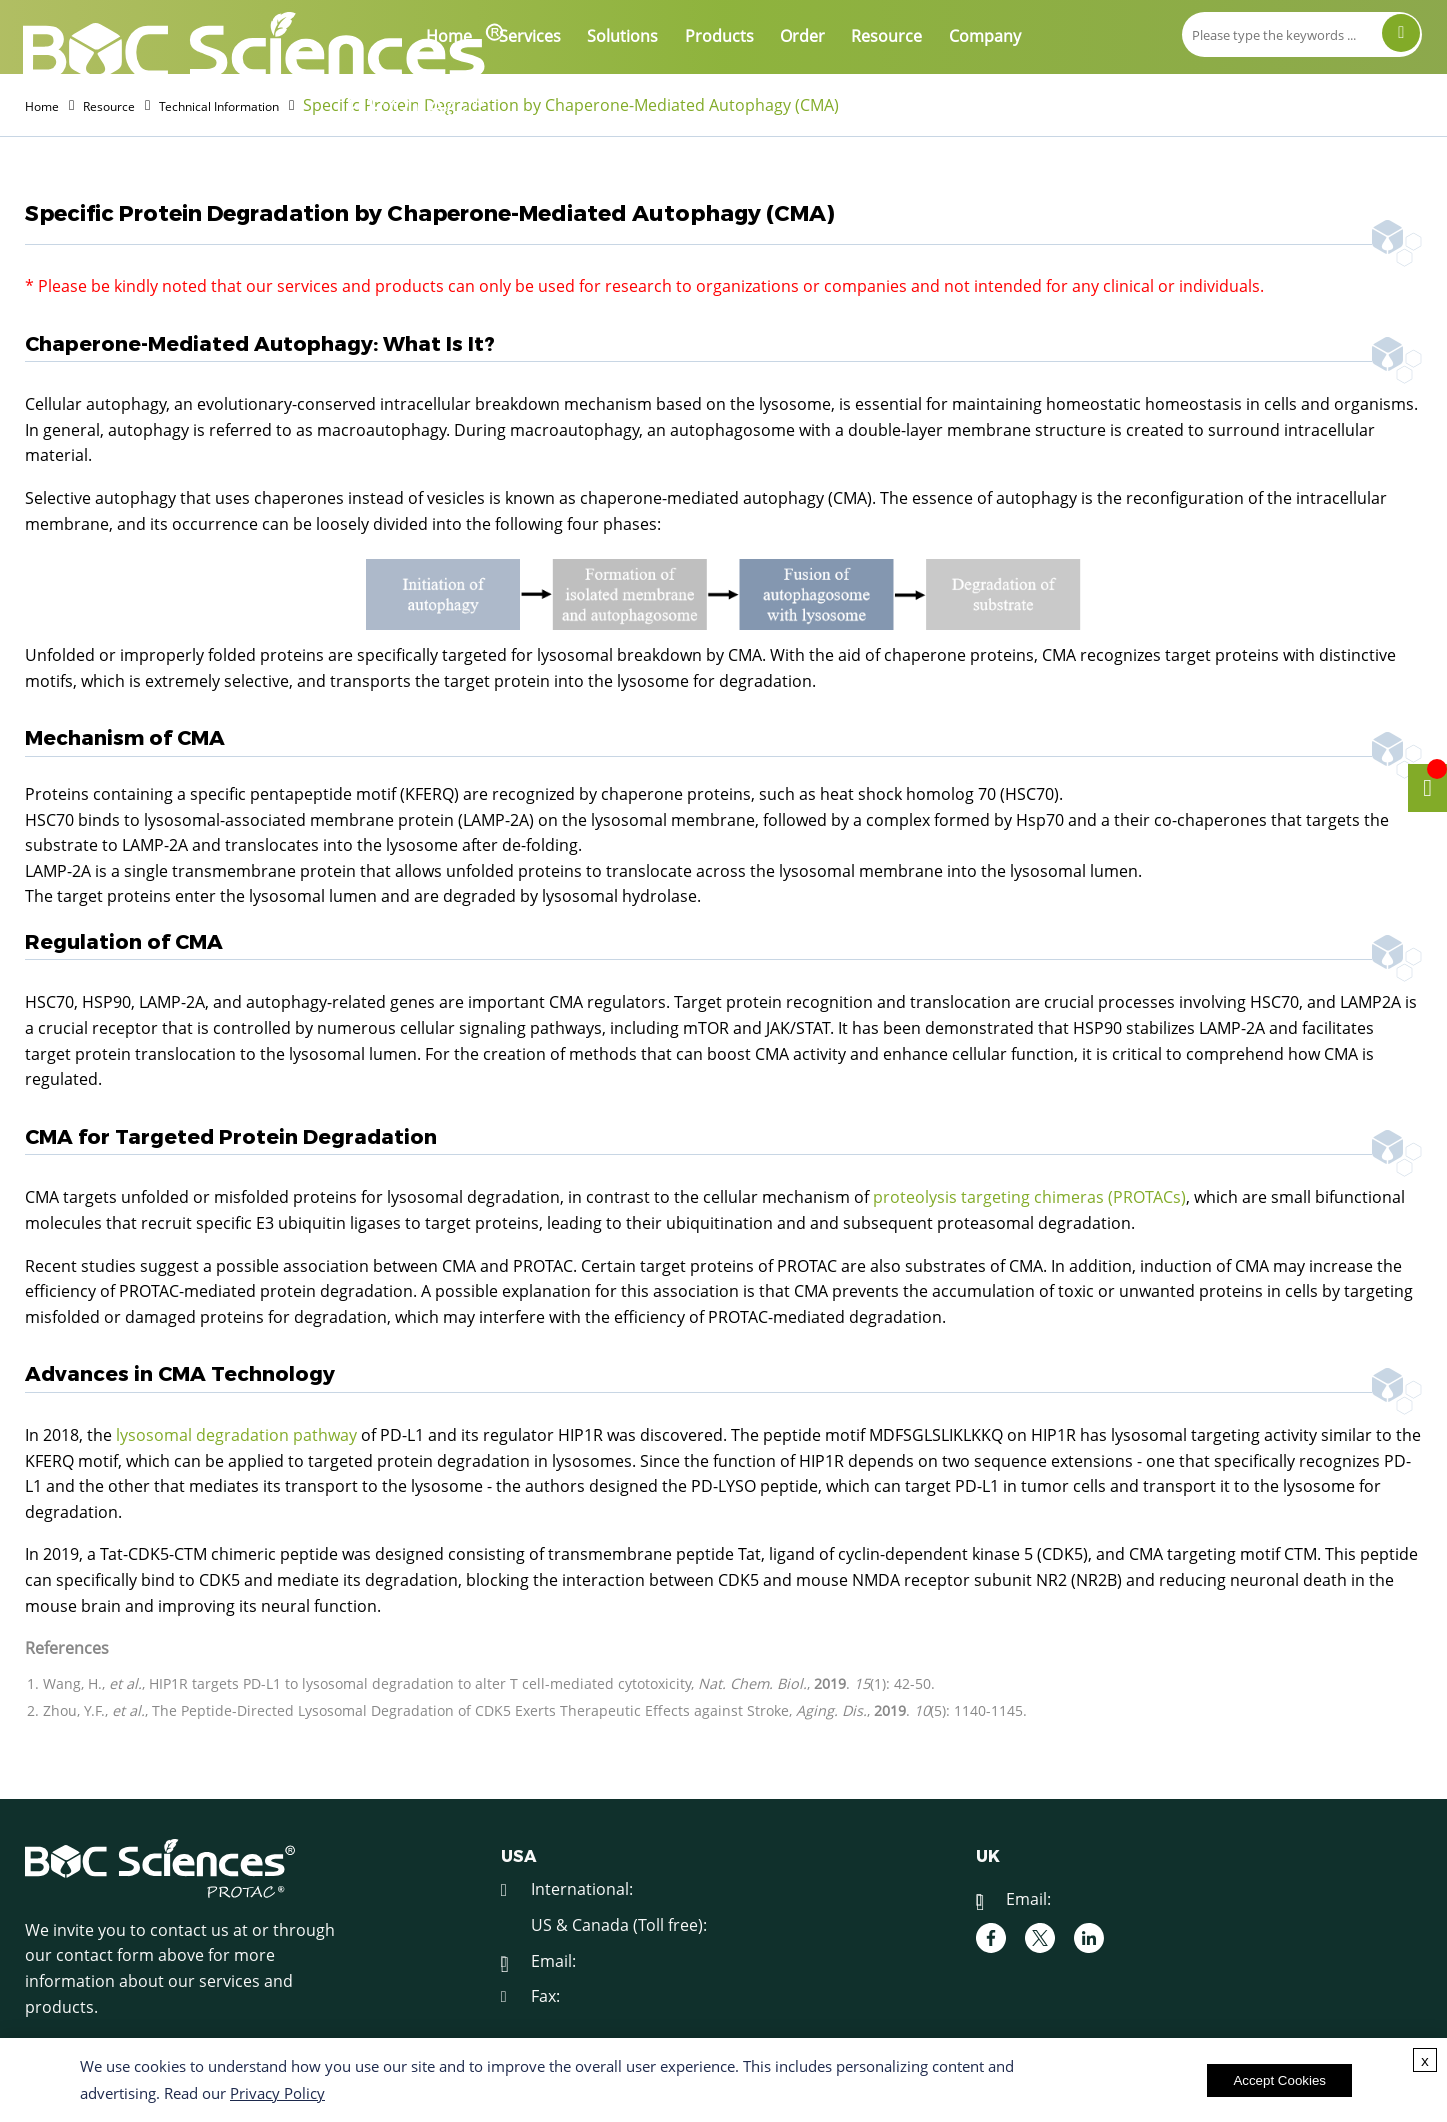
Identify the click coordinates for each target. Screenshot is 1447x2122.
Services (530, 36)
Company (985, 36)
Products (719, 36)
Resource (886, 36)
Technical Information (272, 105)
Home (449, 36)
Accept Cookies (1279, 2080)
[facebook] (991, 1941)
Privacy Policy (277, 2093)
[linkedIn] (1089, 1941)
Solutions (622, 36)
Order (802, 36)
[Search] (1401, 33)
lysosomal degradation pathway (236, 1438)
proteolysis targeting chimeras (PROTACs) (1029, 1200)
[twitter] (1040, 1941)
